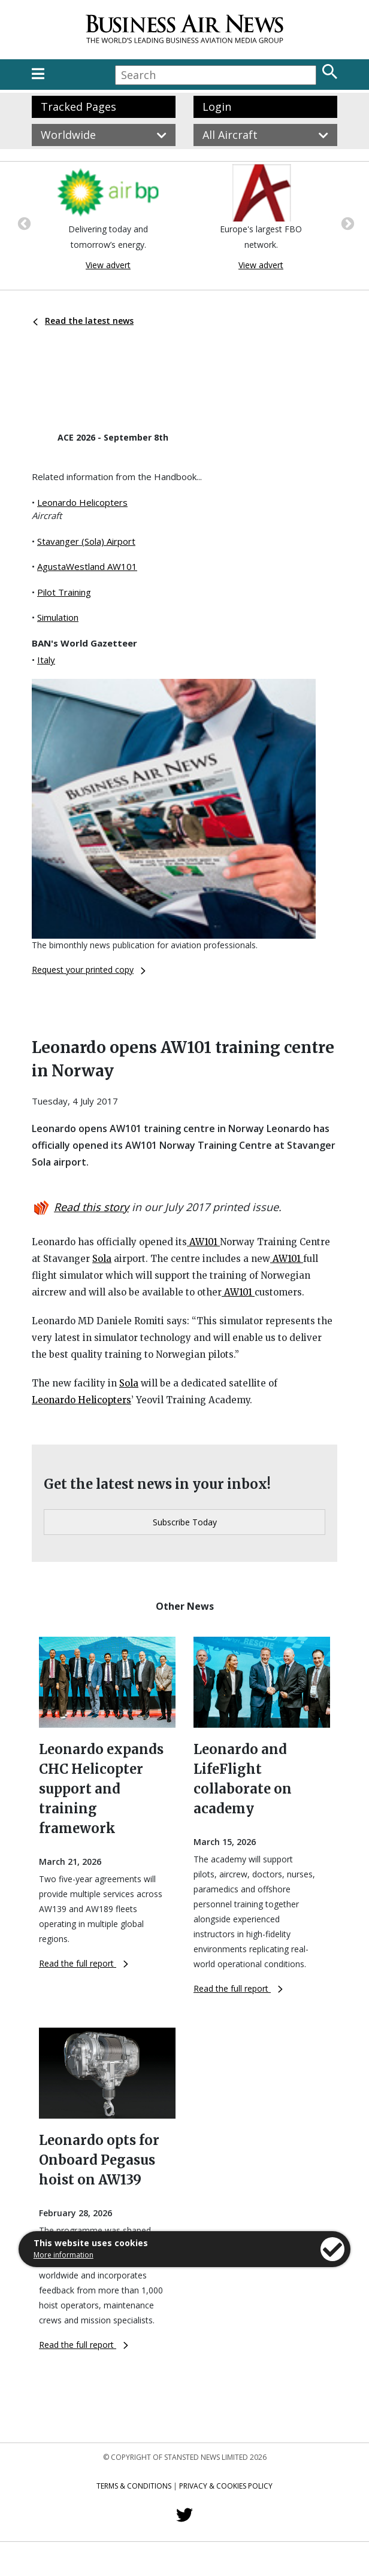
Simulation (57, 617)
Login (216, 106)
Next (346, 223)
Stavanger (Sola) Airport (86, 541)
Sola (101, 1258)
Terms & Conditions (133, 2486)
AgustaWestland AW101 (87, 566)
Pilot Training (64, 592)
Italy (46, 660)
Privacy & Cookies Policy (226, 2486)
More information (63, 2255)
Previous (23, 223)
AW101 (203, 1242)
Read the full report (83, 1963)
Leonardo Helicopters (82, 502)
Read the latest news (83, 320)
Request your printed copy (89, 969)
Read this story (91, 1207)
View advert (108, 265)
